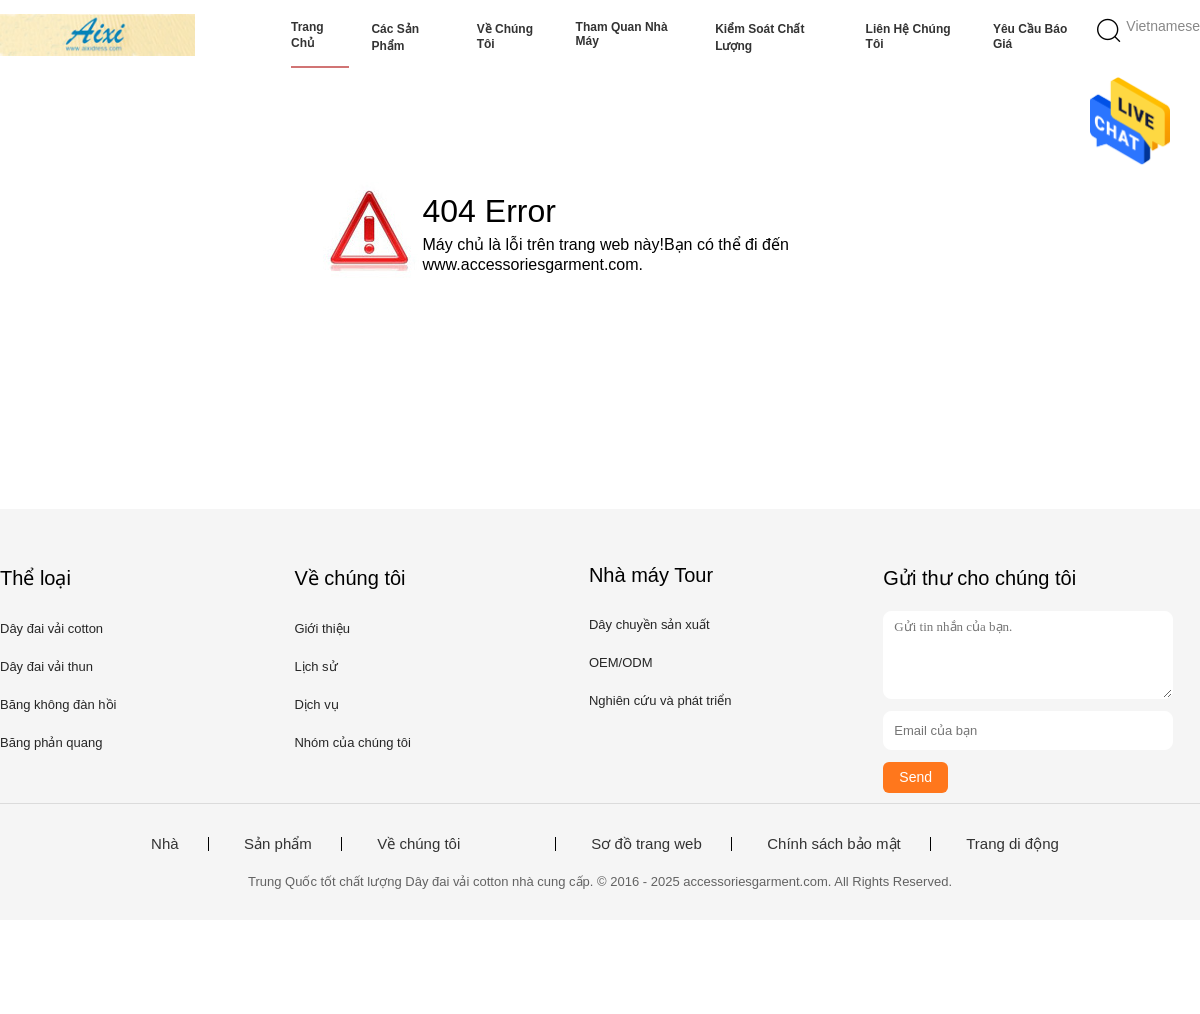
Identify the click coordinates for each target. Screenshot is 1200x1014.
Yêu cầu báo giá (1030, 36)
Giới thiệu (321, 628)
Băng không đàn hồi (58, 704)
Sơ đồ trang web (646, 844)
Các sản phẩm (395, 37)
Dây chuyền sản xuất (649, 624)
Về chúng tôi (505, 36)
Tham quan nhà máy (622, 34)
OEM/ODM (621, 662)
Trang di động (1012, 844)
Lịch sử (315, 666)
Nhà (165, 844)
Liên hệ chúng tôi (908, 36)
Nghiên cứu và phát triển (660, 700)
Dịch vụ (316, 704)
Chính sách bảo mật (834, 844)
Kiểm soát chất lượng (759, 37)
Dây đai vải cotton (51, 628)
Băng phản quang (51, 742)
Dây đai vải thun (46, 666)
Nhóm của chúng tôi (352, 742)
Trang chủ (307, 35)
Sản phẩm (278, 844)
